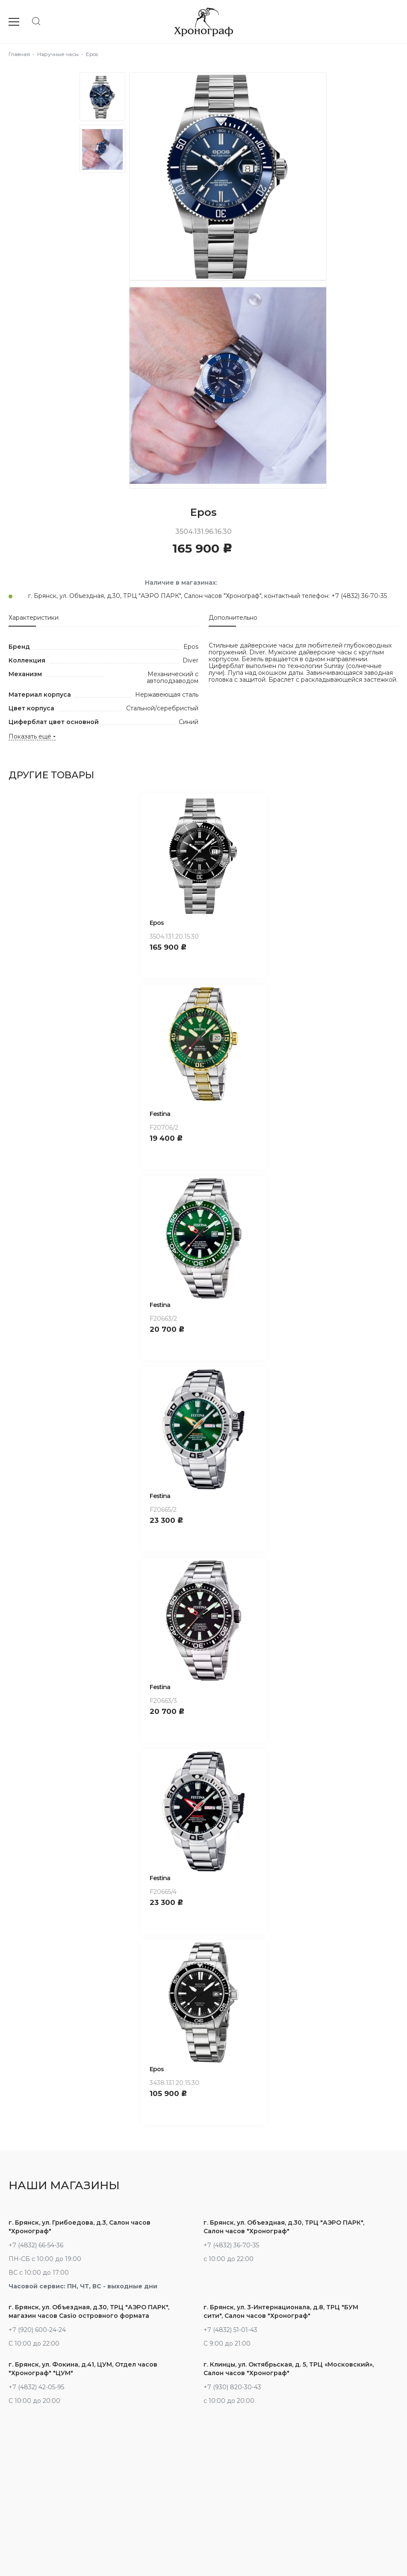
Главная (19, 54)
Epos (157, 923)
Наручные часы (58, 54)
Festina (160, 1114)
